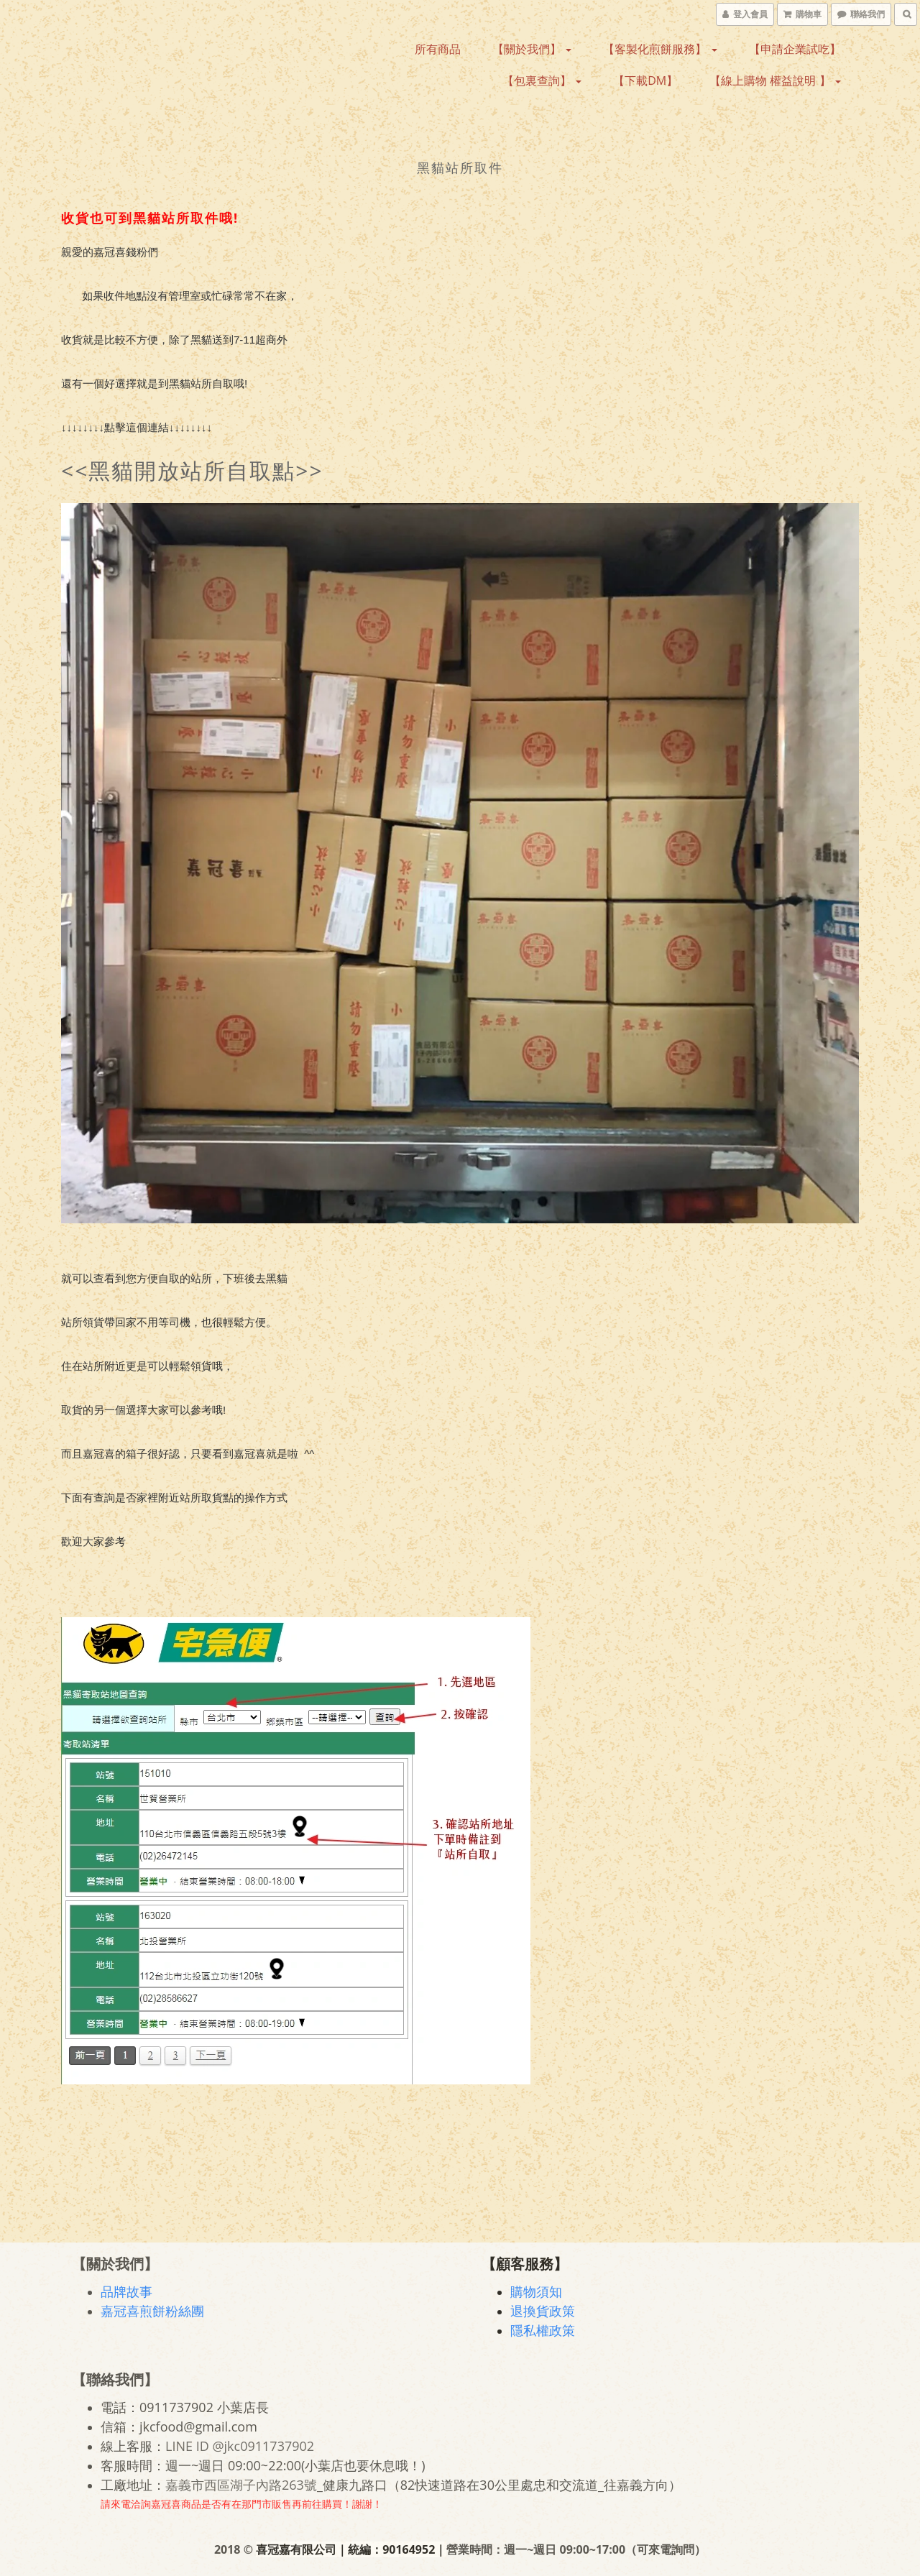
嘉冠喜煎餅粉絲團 (152, 2310)
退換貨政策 (542, 2310)
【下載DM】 (645, 80)
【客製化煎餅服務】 (660, 49)
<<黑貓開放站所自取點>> (192, 470)
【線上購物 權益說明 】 (774, 80)
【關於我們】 (531, 49)
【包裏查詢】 (541, 80)
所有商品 (438, 49)
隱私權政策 (542, 2330)
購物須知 (536, 2291)
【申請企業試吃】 (795, 49)
